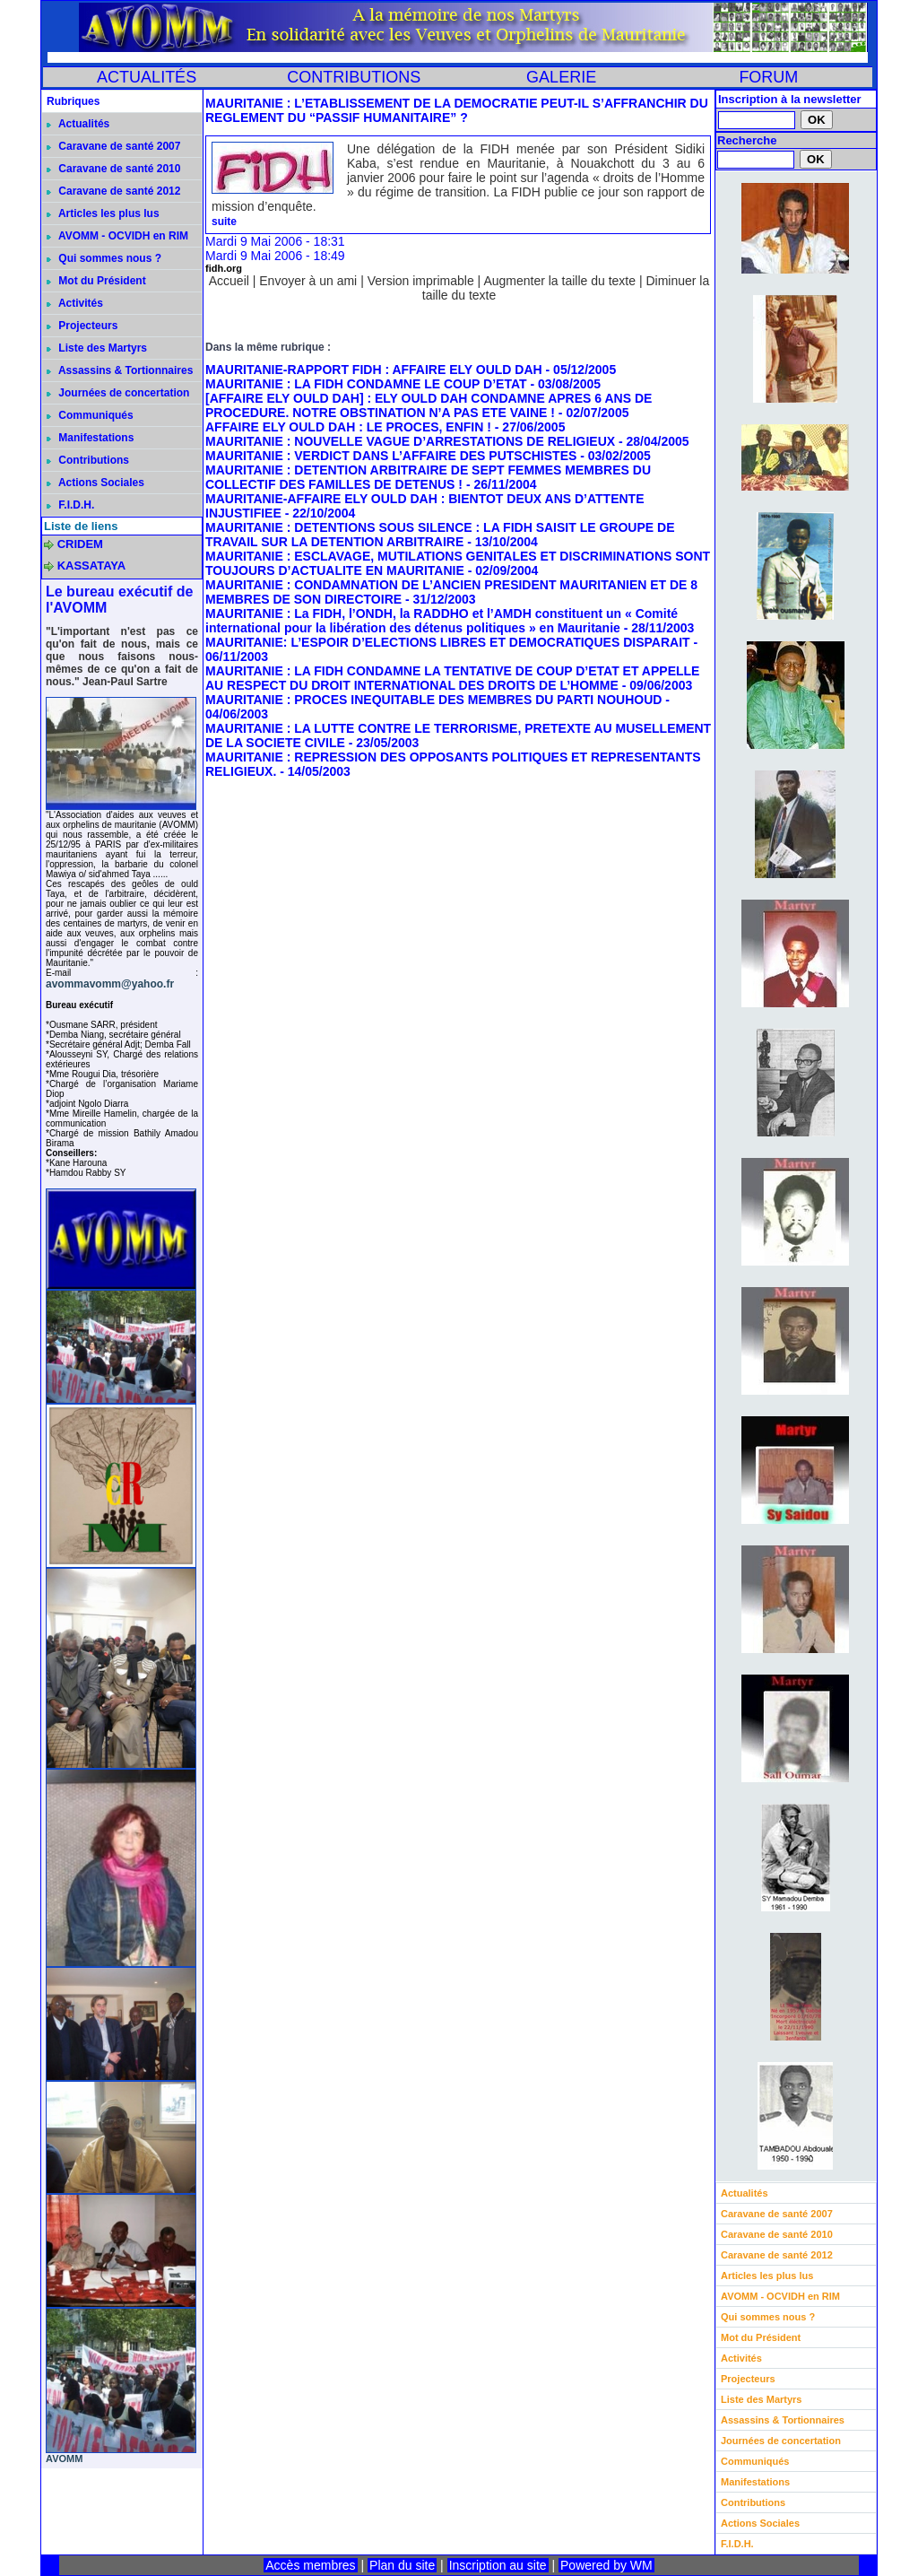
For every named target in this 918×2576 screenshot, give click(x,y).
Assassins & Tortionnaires (120, 370)
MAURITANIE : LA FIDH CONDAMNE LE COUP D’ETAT (366, 384)
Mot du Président (96, 280)
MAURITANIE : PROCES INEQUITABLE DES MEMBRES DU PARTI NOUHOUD (433, 699)
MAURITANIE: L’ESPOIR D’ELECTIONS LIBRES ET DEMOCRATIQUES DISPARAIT (447, 642)
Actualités (78, 123)
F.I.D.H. (70, 505)
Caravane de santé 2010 (113, 168)
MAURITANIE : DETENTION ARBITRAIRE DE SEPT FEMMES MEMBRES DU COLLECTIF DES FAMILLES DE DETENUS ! (428, 477)
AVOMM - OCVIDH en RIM (117, 236)
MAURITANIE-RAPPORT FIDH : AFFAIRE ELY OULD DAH (373, 369)
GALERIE (561, 77)
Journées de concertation (118, 393)
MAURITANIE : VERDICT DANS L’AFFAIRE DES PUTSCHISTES (390, 455)
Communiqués (90, 415)
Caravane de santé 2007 (113, 146)
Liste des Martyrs (97, 348)
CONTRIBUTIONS (353, 77)
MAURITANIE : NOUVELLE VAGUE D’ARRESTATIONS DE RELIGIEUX (410, 441)
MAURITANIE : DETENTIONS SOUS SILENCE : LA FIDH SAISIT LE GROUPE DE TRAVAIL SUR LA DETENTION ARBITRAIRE (439, 534)
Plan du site (402, 2565)
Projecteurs (82, 325)
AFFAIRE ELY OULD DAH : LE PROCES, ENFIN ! (348, 427)
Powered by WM (606, 2565)
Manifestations (90, 437)
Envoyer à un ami (308, 281)
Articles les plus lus (103, 213)
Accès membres (310, 2565)
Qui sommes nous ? (104, 258)
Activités (75, 303)
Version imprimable (421, 281)
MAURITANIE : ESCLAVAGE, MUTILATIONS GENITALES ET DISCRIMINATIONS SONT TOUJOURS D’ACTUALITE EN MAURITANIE (457, 563)
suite (224, 221)
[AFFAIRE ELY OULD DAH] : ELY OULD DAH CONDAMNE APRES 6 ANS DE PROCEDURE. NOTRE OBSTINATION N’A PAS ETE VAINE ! (428, 405)
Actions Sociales (95, 482)
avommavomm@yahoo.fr (110, 984)
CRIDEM (80, 544)
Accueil (229, 281)
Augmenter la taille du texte (559, 281)
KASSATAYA (91, 565)
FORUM (768, 77)
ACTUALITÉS (146, 77)
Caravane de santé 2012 (113, 191)
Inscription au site (498, 2565)
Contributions (88, 460)
